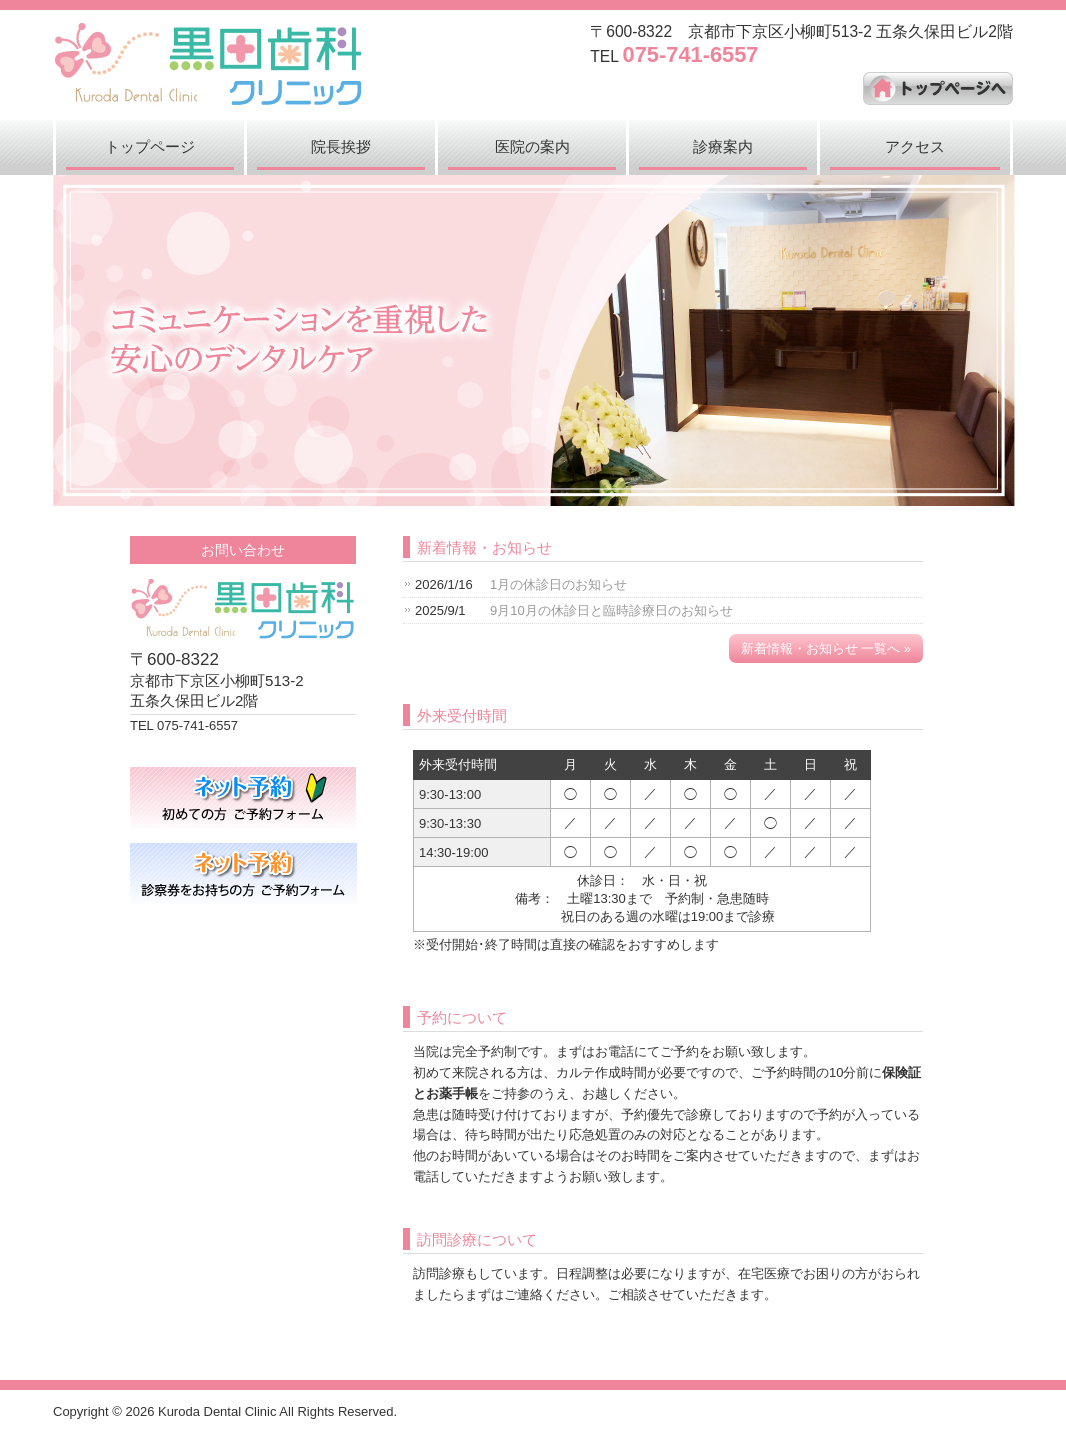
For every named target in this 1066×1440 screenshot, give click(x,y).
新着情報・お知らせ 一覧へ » (826, 648)
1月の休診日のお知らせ (558, 584)
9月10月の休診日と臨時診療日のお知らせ (611, 610)
